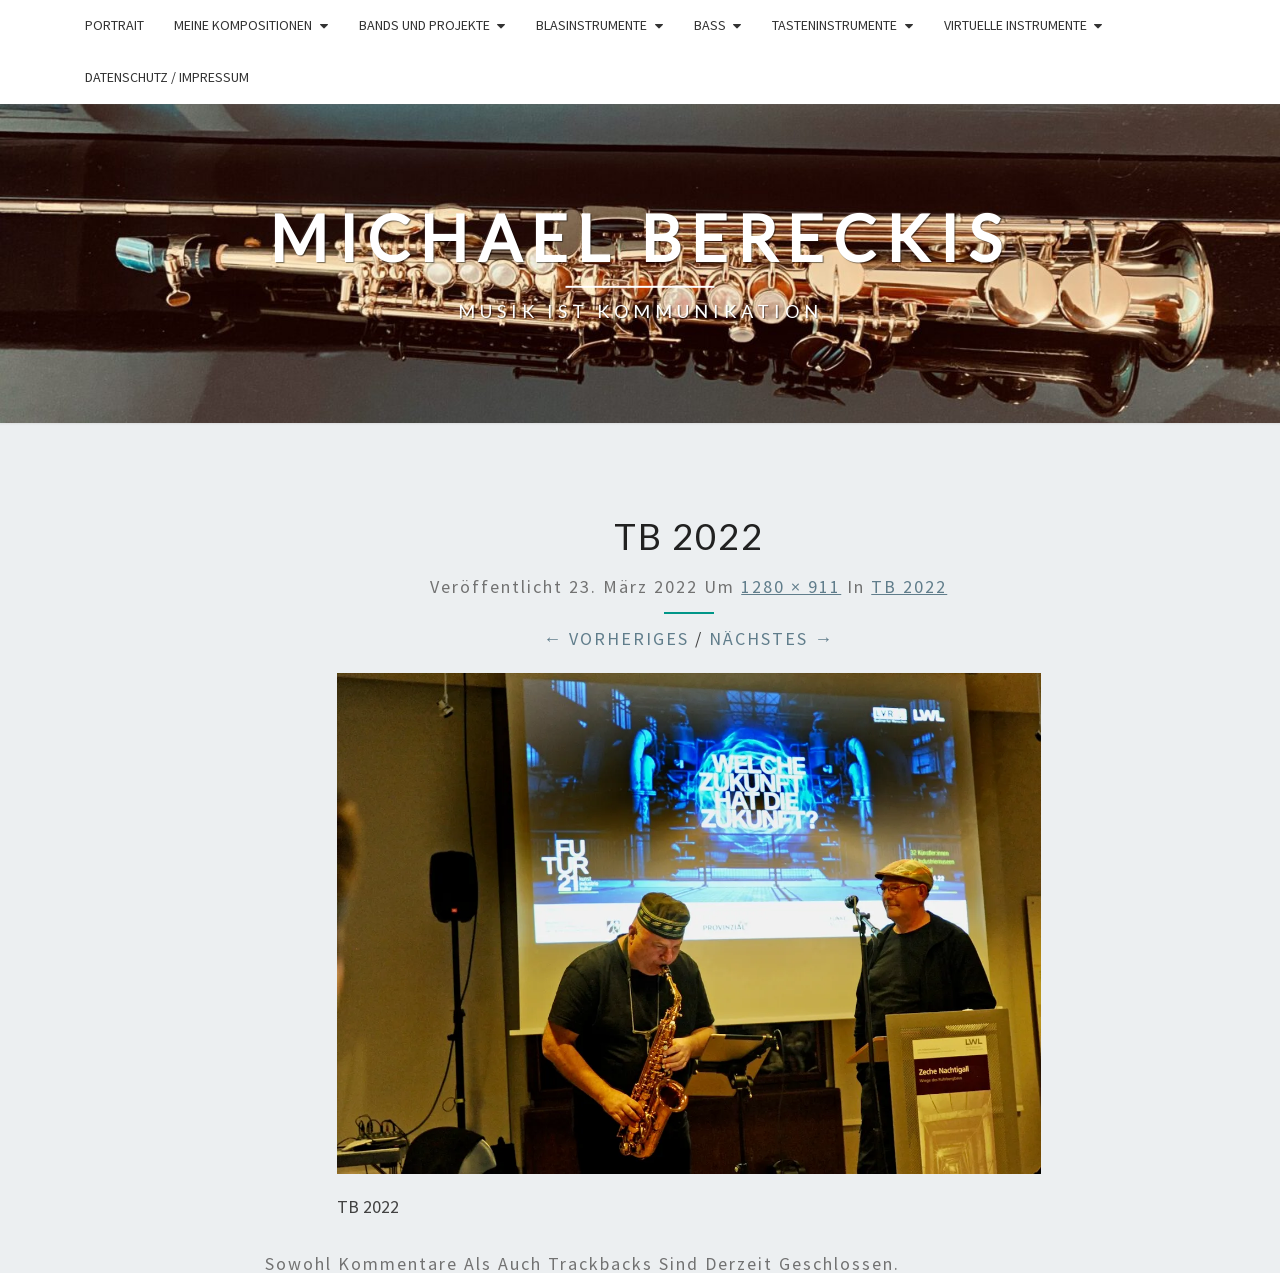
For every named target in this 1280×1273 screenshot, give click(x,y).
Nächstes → (771, 638)
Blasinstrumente (591, 25)
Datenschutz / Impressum (167, 77)
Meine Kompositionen (243, 25)
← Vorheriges (616, 638)
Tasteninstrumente (834, 25)
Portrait (114, 25)
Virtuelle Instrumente (1015, 25)
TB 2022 (909, 586)
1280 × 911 (791, 586)
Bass (710, 25)
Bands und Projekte (424, 25)
